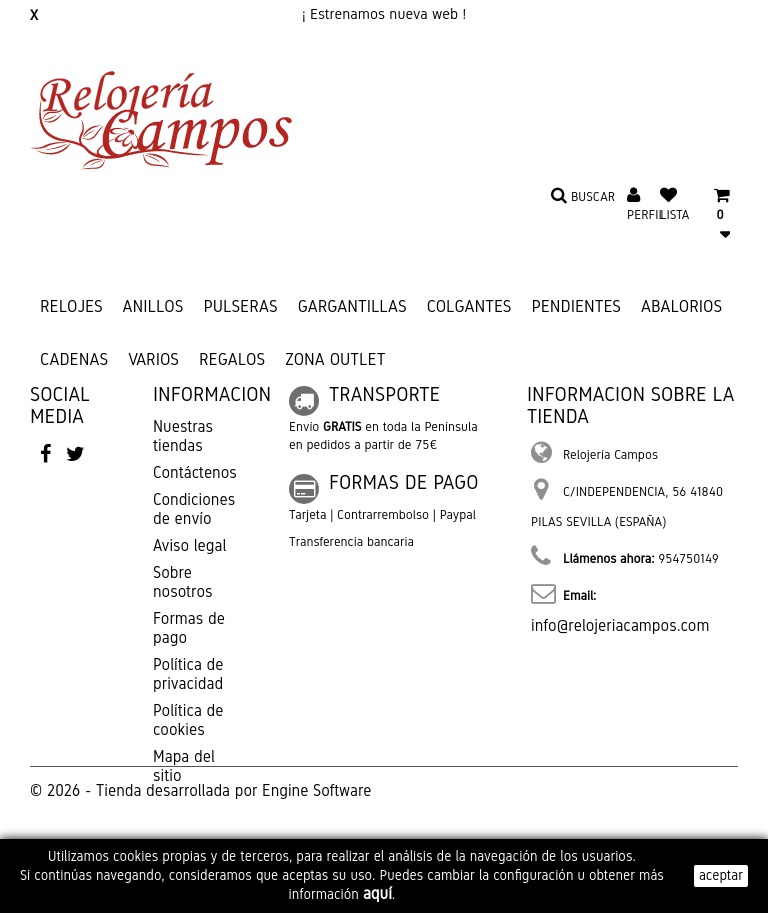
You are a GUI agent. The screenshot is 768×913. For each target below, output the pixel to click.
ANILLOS (153, 306)
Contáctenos (195, 472)
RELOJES (71, 306)
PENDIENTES (576, 306)
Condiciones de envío (194, 509)
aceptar (721, 875)
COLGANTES (469, 306)
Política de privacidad (188, 674)
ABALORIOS (681, 306)
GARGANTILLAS (352, 306)
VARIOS (153, 359)
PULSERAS (240, 306)
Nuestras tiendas (183, 436)
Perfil (646, 215)
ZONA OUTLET (335, 359)
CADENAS (74, 359)
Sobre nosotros (183, 582)
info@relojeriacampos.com (620, 625)
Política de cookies (188, 720)
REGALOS (232, 359)
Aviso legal (189, 545)
